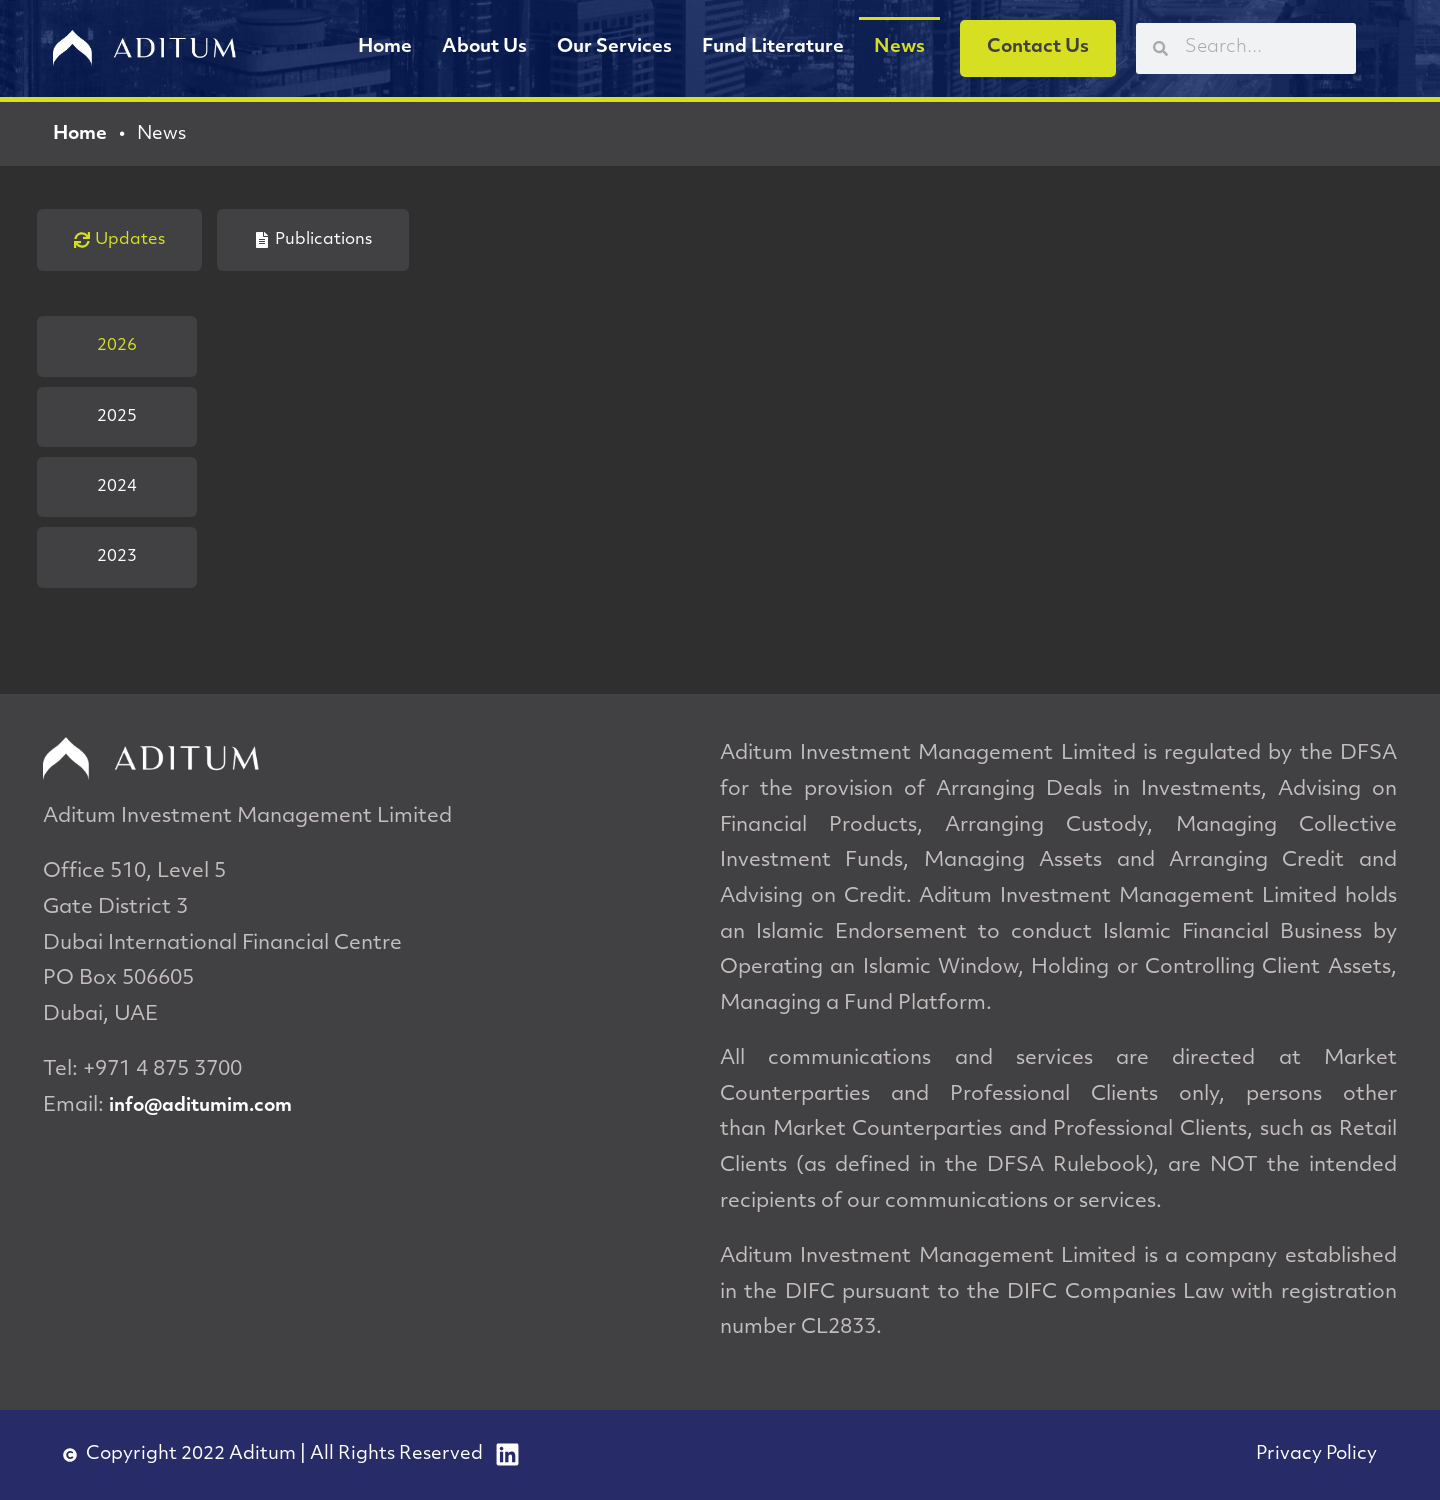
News (899, 47)
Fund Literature (773, 47)
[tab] (119, 240)
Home (385, 47)
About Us (484, 47)
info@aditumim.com (200, 1106)
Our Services (614, 47)
